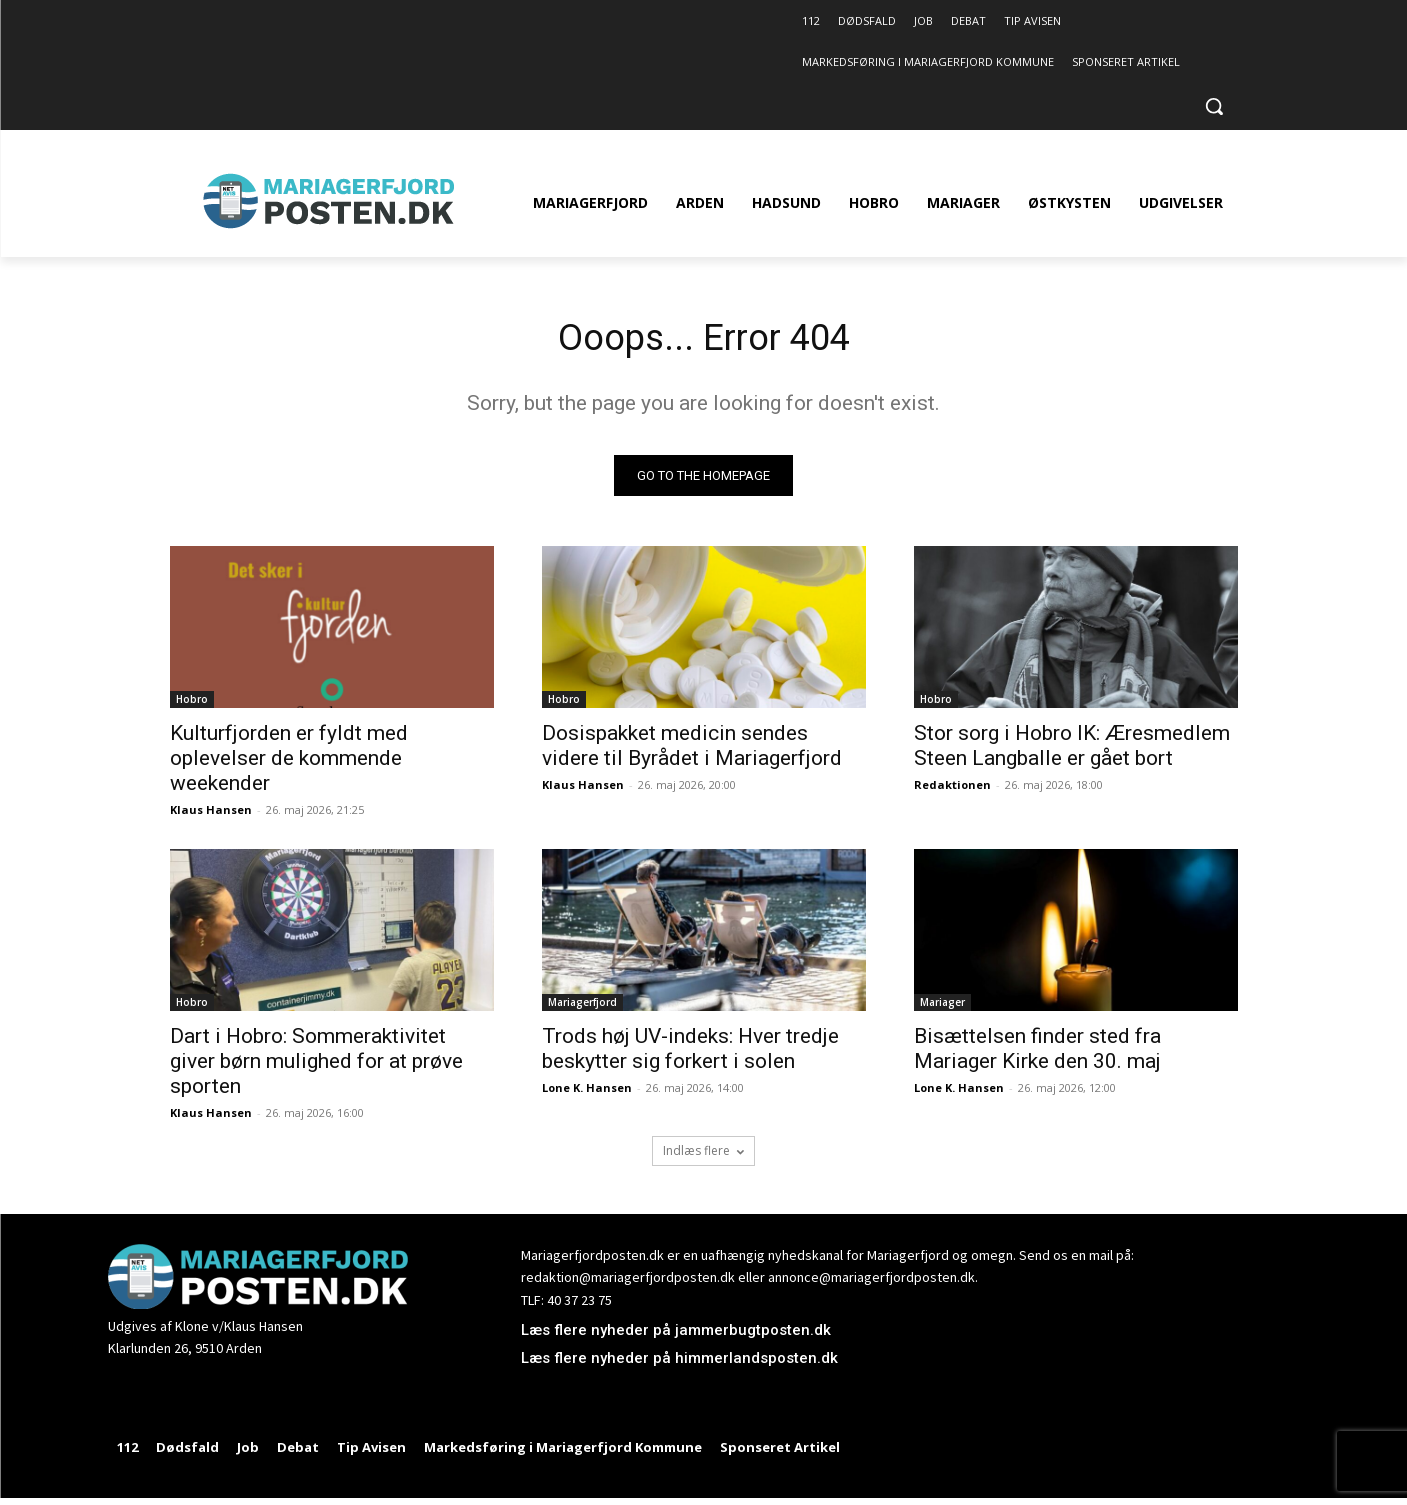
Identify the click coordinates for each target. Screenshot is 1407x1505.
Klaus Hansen (211, 814)
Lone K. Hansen (587, 1092)
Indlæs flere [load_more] (703, 1155)
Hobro (192, 704)
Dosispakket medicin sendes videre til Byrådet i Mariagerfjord (692, 750)
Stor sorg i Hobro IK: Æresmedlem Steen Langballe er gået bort (1072, 750)
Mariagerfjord (582, 1007)
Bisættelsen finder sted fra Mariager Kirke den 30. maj (1037, 1053)
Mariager (942, 1007)
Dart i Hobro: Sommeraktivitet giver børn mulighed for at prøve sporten (316, 1066)
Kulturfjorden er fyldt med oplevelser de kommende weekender (289, 763)
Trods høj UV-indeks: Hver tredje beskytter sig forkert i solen (690, 1053)
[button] (1214, 106)
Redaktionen (952, 789)
